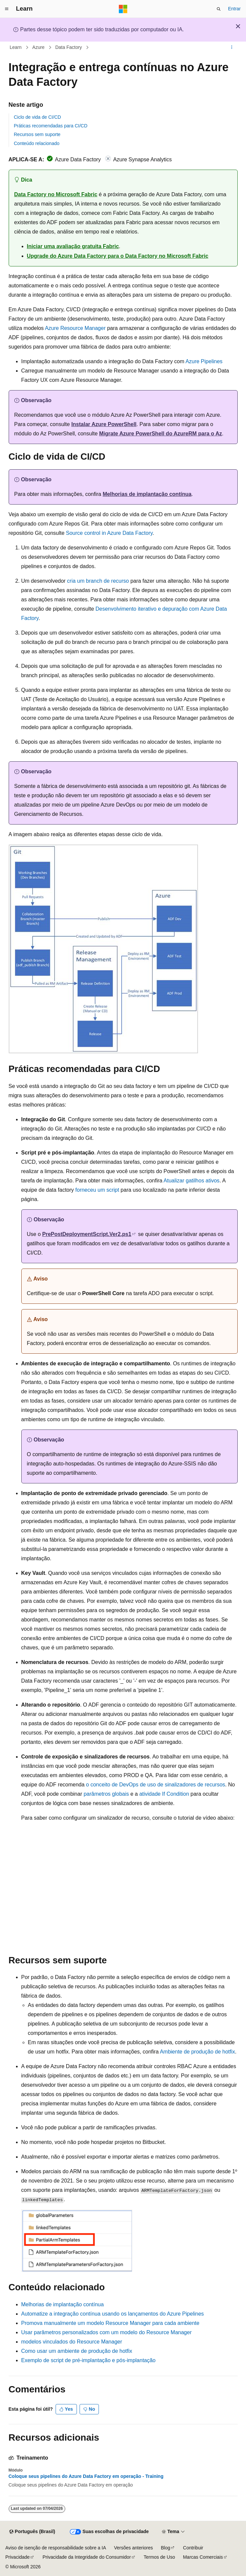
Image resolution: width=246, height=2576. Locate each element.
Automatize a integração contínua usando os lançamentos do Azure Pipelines (112, 2314)
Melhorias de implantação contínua (147, 494)
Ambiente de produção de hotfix (197, 2051)
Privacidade (17, 2557)
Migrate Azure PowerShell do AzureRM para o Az (160, 433)
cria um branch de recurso (98, 581)
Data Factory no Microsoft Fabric (56, 194)
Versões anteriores (133, 2547)
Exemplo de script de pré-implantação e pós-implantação (88, 2360)
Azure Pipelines (203, 361)
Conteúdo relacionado (37, 143)
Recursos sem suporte (37, 134)
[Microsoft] (123, 9)
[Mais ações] (231, 47)
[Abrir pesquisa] (218, 9)
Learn (16, 47)
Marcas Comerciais (203, 2557)
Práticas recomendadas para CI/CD (51, 125)
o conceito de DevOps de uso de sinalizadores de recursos (155, 1784)
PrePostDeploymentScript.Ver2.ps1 (86, 1234)
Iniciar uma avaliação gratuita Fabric (73, 246)
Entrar (234, 8)
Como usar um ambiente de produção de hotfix (76, 2351)
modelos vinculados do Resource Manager (71, 2342)
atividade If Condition (164, 1794)
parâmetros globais (106, 1794)
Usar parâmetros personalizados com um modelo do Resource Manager (106, 2332)
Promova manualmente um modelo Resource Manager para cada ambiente (110, 2323)
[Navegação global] (6, 9)
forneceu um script (97, 1190)
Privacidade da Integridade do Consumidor (87, 2557)
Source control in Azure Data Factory (109, 533)
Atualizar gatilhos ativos (191, 1180)
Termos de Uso (159, 2557)
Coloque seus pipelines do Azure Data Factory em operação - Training (86, 2476)
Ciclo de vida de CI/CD (37, 117)
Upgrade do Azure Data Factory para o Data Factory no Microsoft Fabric (117, 256)
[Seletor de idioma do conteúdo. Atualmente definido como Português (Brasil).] (32, 2531)
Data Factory (68, 47)
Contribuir (193, 2547)
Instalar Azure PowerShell (103, 424)
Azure (38, 47)
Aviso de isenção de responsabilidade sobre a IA (55, 2547)
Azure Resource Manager (75, 328)
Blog (165, 2547)
